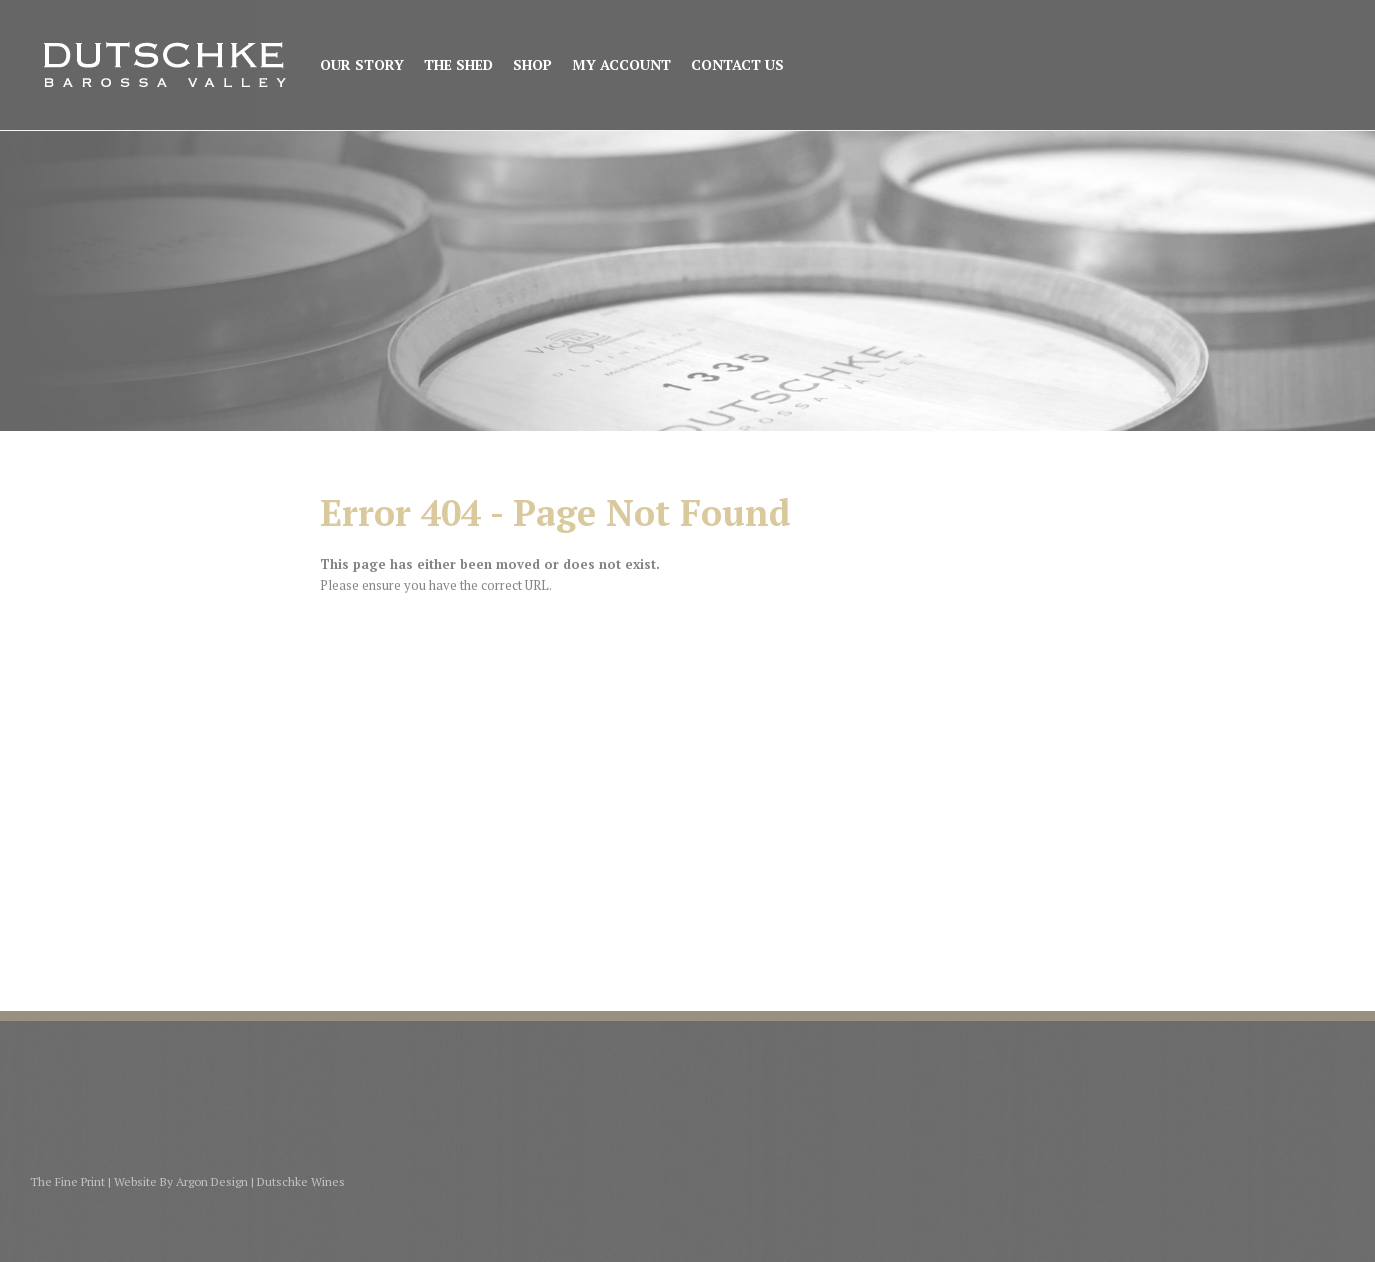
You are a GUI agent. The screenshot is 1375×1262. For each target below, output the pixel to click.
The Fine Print (67, 1181)
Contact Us (737, 65)
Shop (532, 65)
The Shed (458, 65)
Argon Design (212, 1181)
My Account (621, 65)
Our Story (362, 65)
